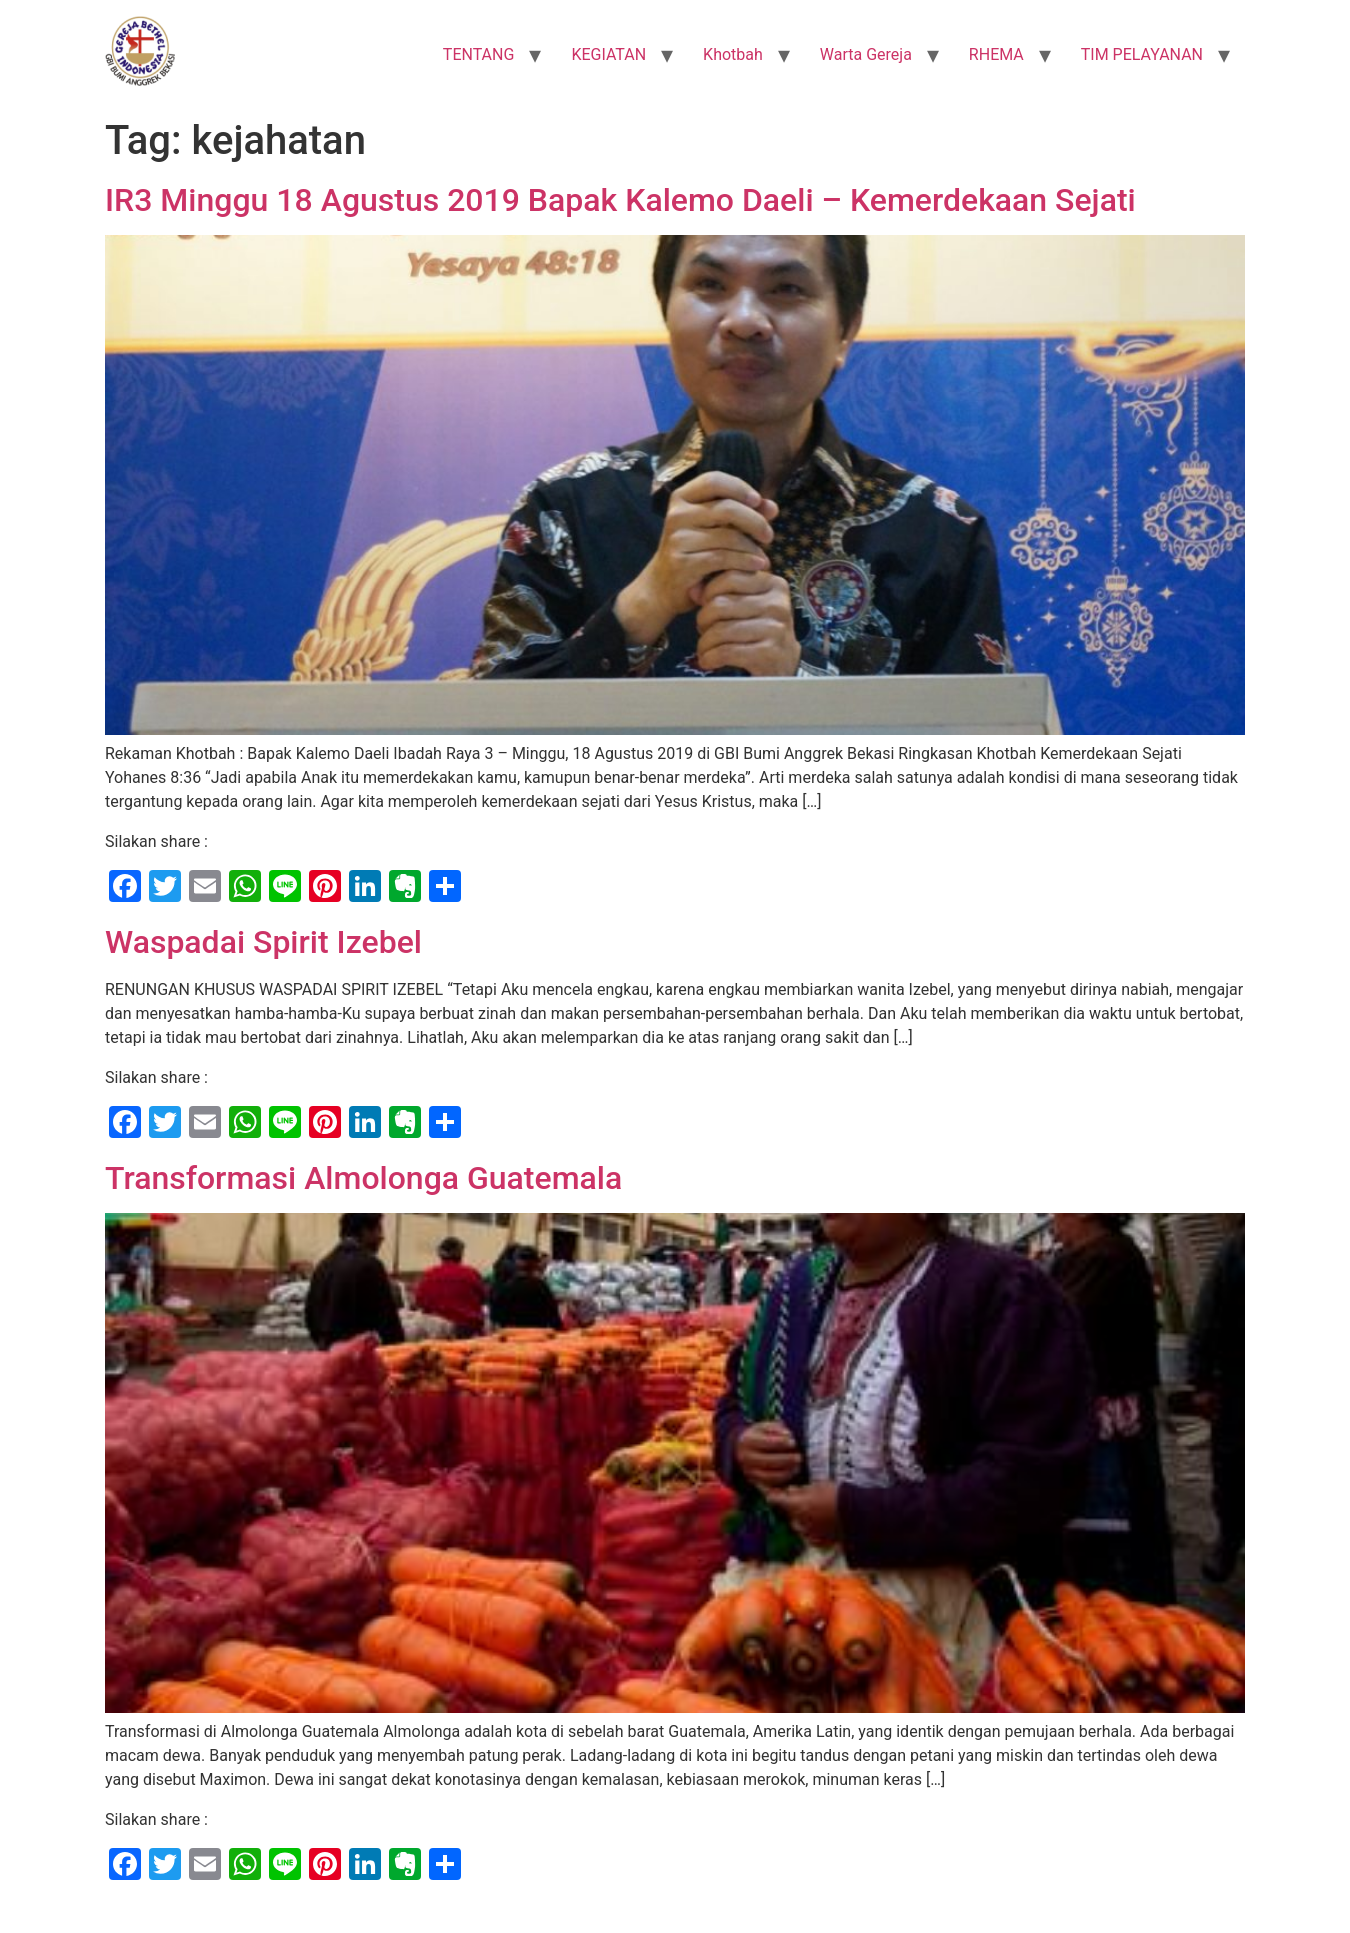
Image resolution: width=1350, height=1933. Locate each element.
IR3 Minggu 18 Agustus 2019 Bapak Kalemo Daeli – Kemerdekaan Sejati (620, 200)
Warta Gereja (866, 54)
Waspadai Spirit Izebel (263, 942)
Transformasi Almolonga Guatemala (363, 1178)
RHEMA (996, 54)
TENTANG (479, 54)
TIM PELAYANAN (1142, 54)
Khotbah (733, 54)
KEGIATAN (608, 54)
